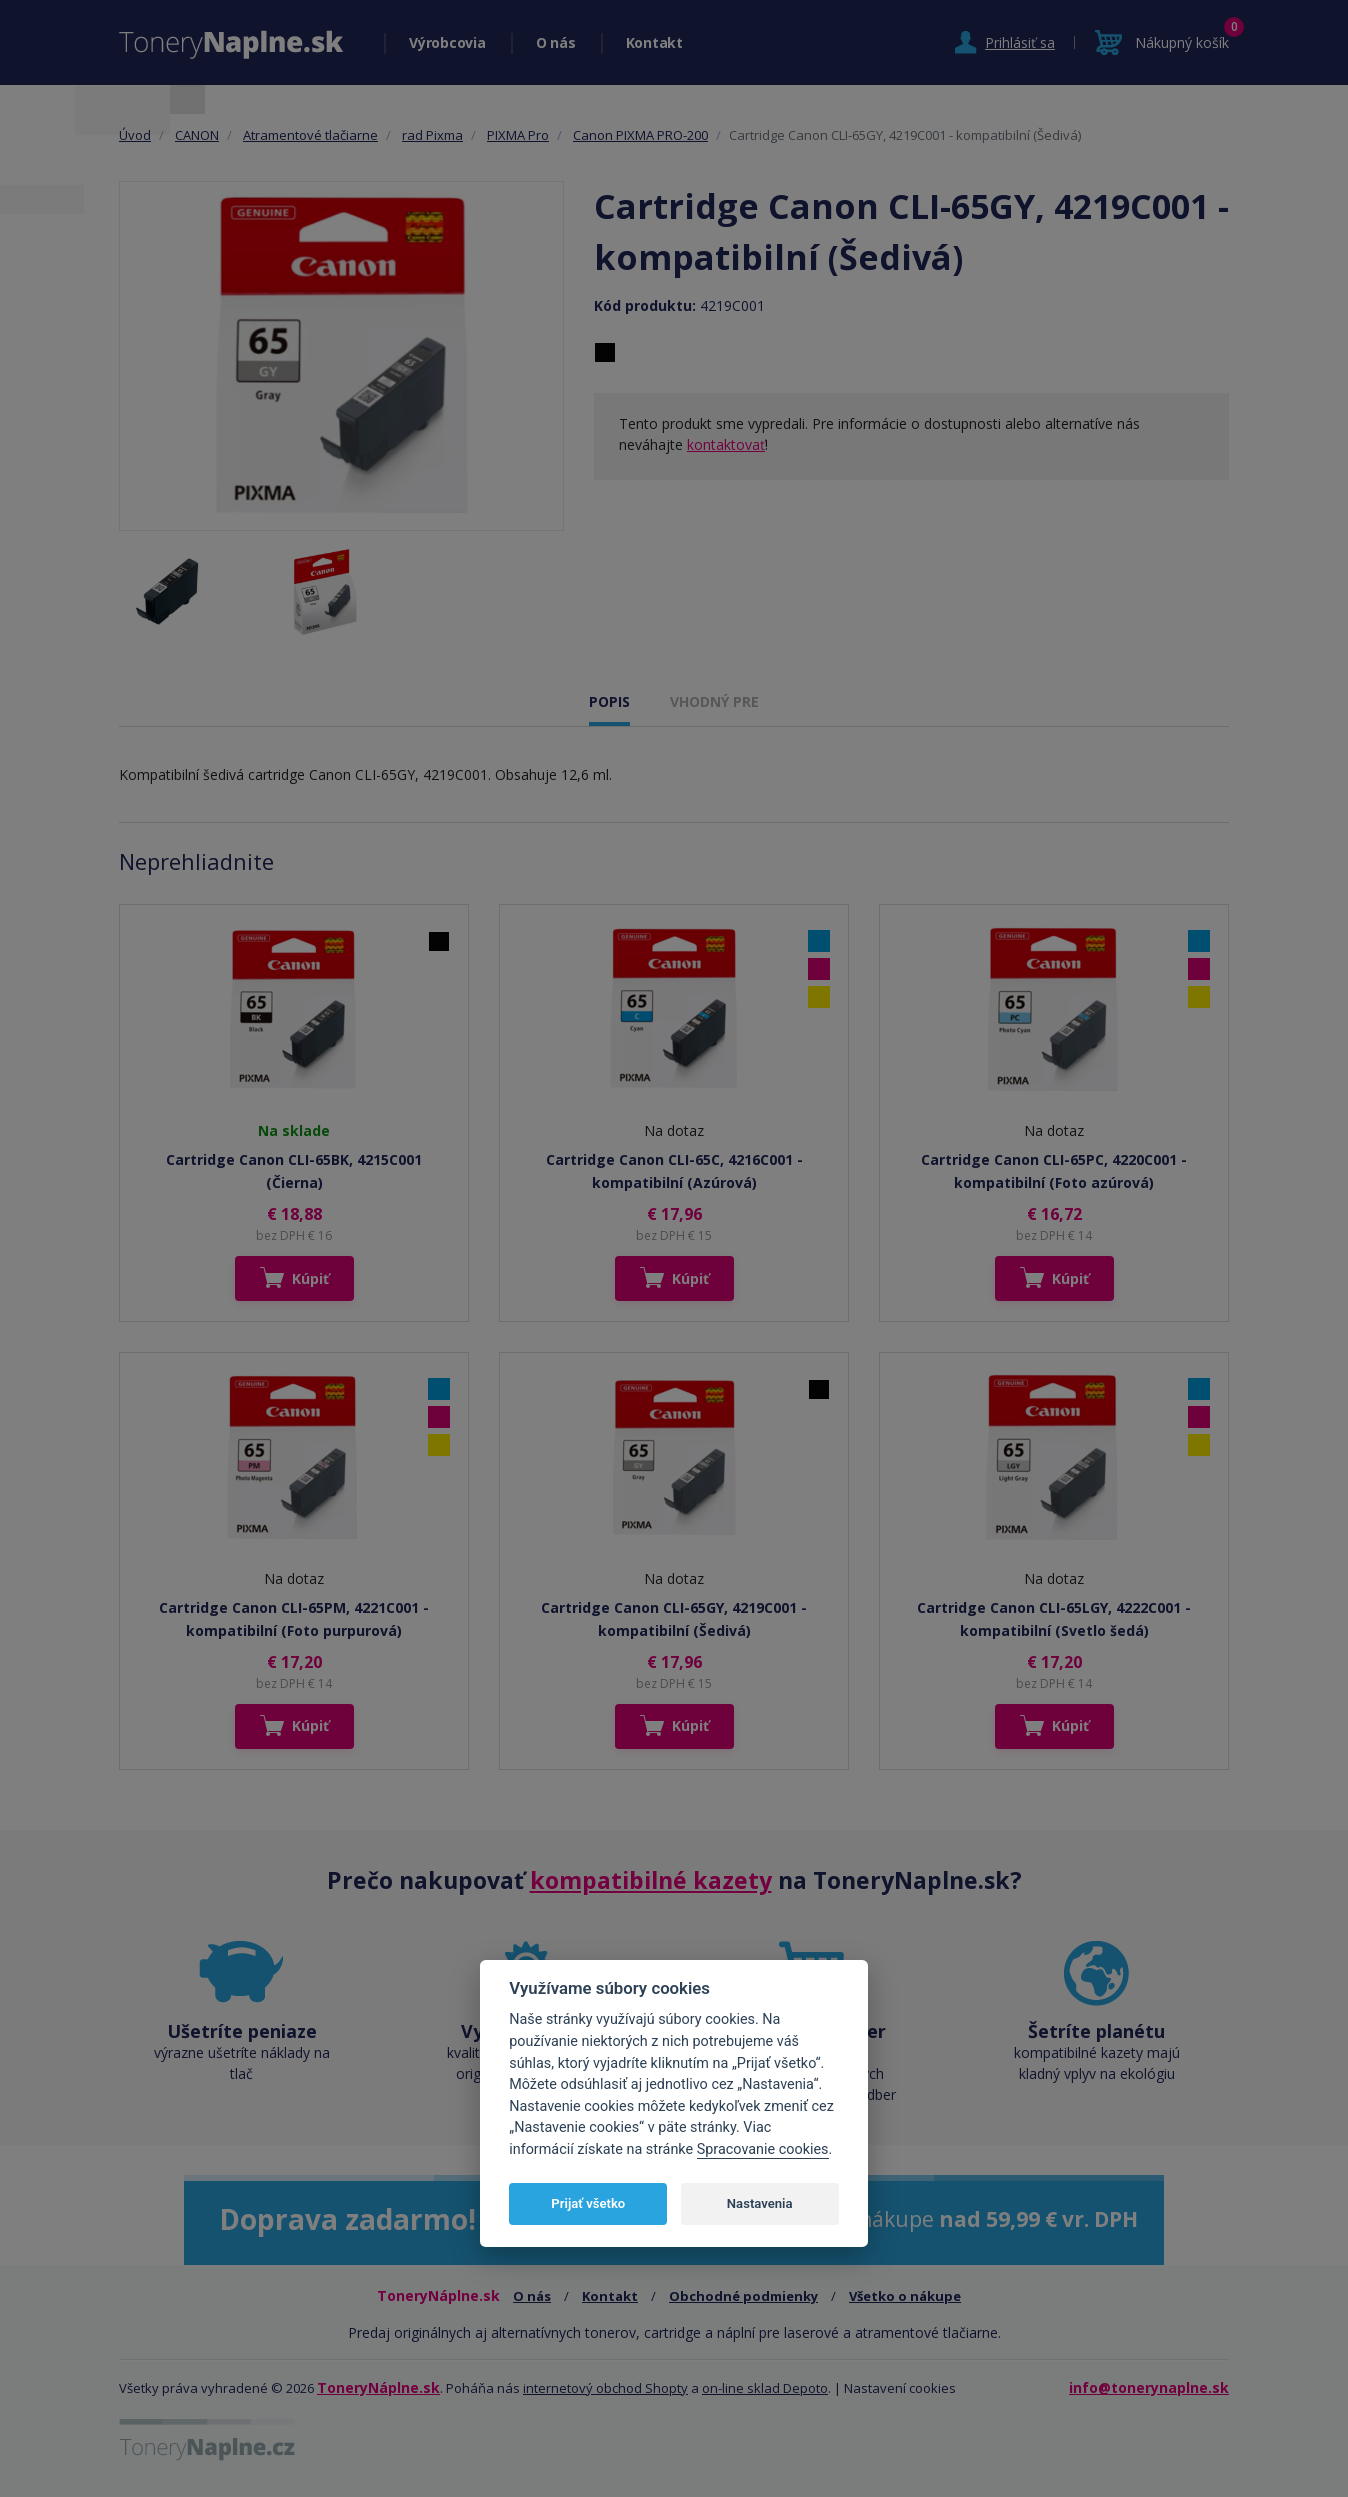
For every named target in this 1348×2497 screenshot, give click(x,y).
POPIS (609, 701)
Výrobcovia (447, 42)
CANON (197, 135)
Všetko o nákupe (905, 2296)
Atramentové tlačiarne (310, 135)
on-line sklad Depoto (765, 2388)
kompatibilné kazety (651, 1880)
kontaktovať (726, 444)
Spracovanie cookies (763, 2149)
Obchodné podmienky (743, 2296)
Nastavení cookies (900, 2388)
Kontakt (654, 42)
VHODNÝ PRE (714, 701)
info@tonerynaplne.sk (1149, 2387)
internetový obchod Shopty (605, 2388)
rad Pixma (432, 135)
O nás (556, 42)
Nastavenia (760, 2203)
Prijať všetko (588, 2203)
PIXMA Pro (518, 135)
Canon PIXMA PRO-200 (640, 135)
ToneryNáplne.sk (378, 2387)
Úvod (135, 135)
